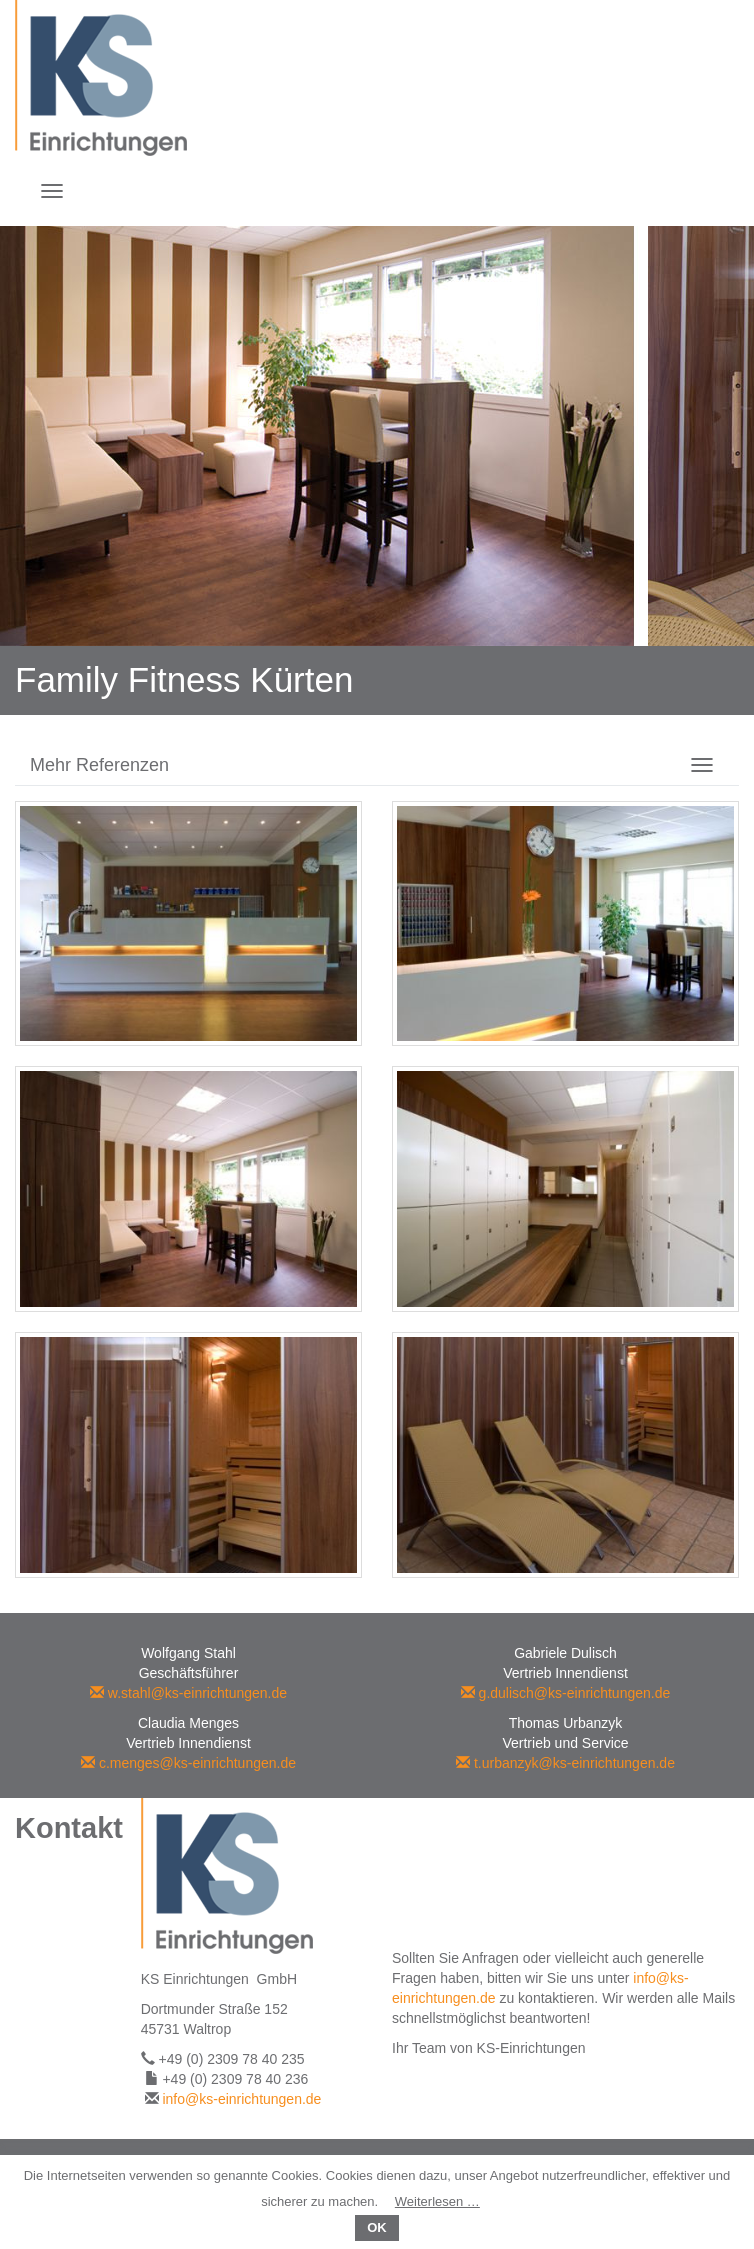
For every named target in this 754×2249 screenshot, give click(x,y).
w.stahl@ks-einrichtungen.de (188, 1693)
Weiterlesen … (437, 2201)
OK (377, 2227)
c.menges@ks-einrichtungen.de (188, 1763)
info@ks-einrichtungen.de (241, 2099)
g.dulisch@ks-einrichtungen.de (566, 1693)
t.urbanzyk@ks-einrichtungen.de (565, 1763)
